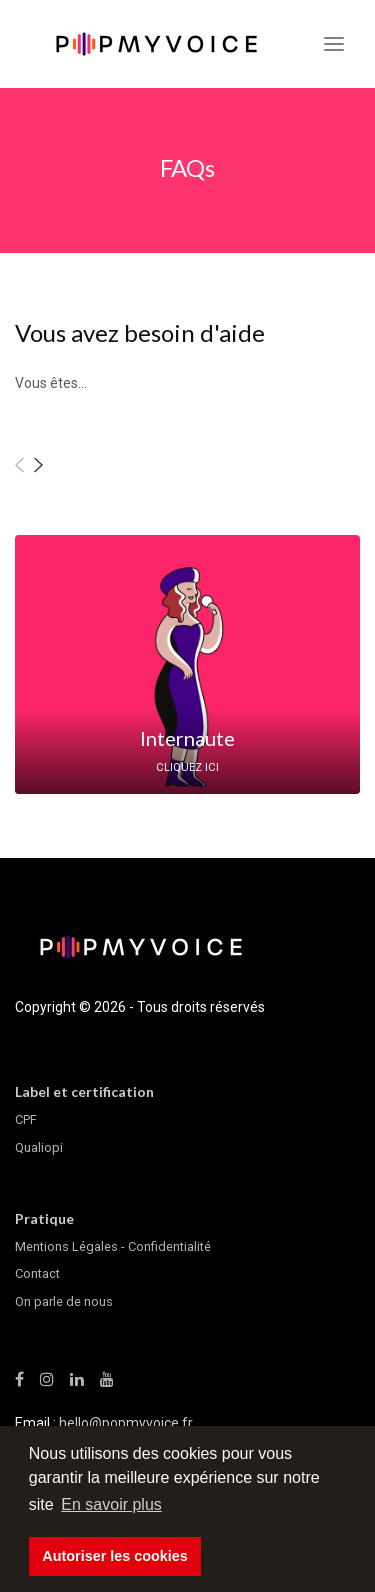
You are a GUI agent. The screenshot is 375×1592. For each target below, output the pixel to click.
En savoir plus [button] (111, 1504)
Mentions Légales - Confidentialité (113, 1246)
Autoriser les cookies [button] (115, 1556)
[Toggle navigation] (334, 44)
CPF (26, 1119)
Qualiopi (39, 1147)
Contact (37, 1273)
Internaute (187, 738)
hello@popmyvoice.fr (126, 1423)
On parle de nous (64, 1301)
